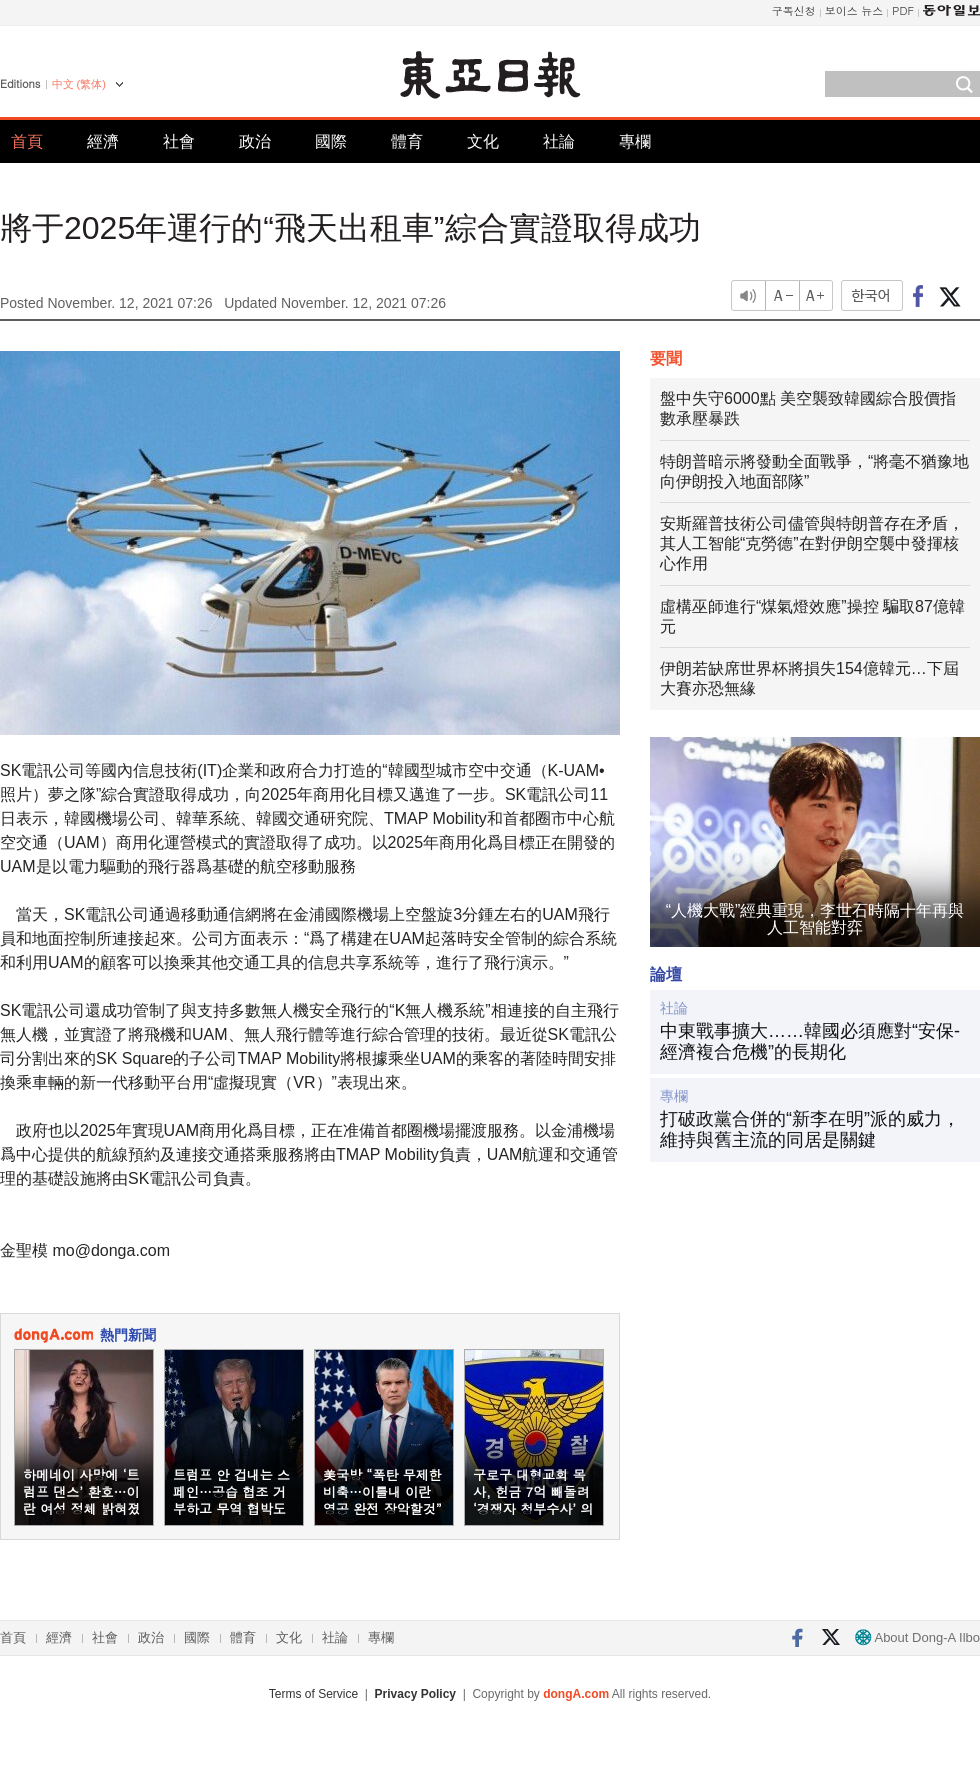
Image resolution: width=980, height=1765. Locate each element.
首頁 (27, 141)
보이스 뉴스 (854, 10)
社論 (559, 141)
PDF (903, 10)
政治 (255, 141)
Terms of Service (313, 1694)
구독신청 (794, 10)
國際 (331, 141)
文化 (483, 141)
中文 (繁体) (79, 84)
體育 (407, 141)
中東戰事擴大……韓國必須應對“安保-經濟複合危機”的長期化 (810, 1042)
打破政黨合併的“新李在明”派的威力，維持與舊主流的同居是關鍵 (810, 1130)
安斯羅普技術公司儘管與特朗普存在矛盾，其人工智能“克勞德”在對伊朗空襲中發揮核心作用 (812, 543)
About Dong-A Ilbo (917, 1637)
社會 (179, 141)
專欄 (635, 141)
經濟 (103, 141)
